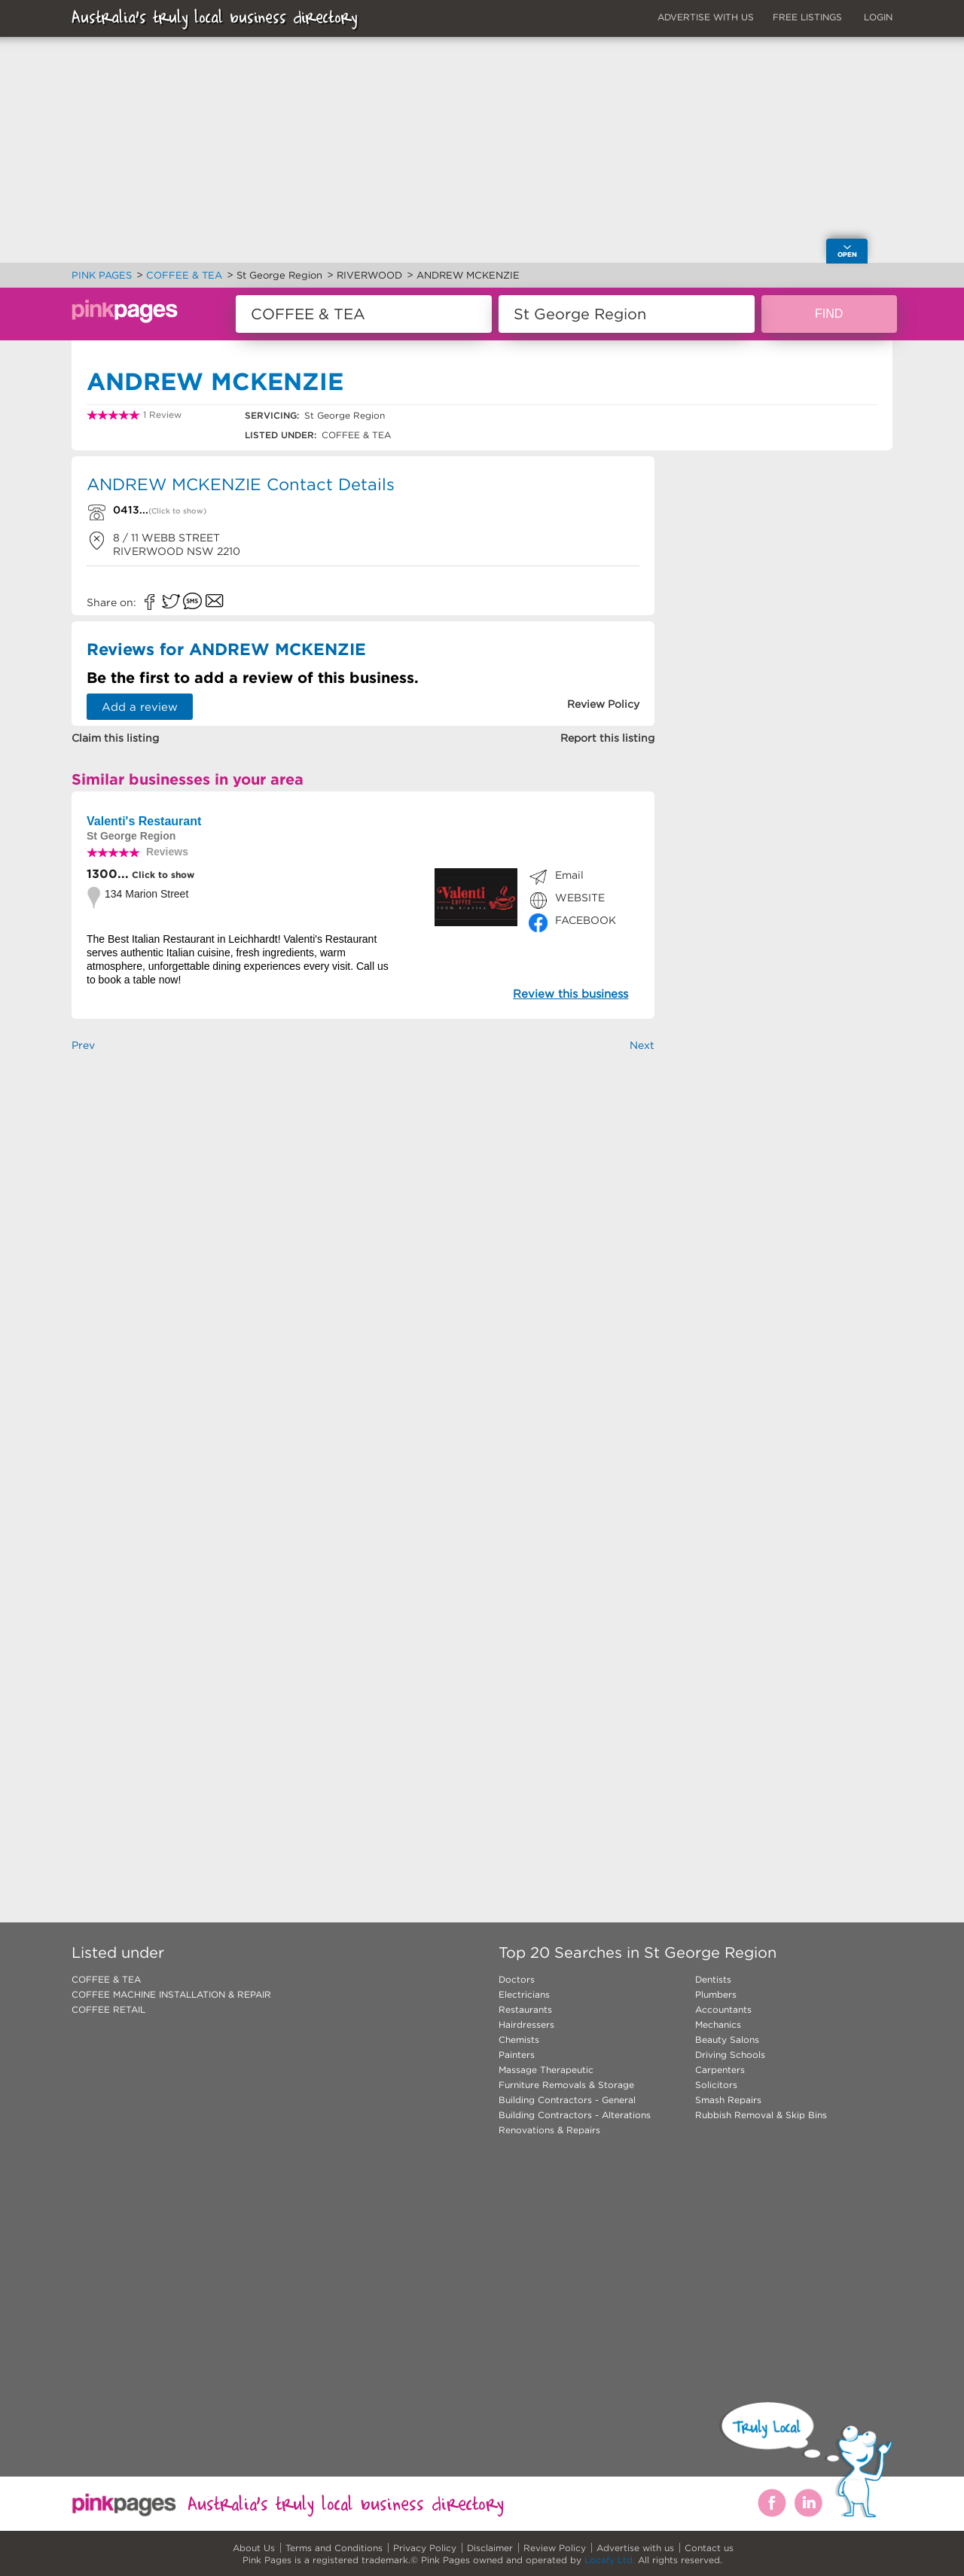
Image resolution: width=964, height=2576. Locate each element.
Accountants (723, 2009)
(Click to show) (177, 511)
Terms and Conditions (334, 2548)
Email (569, 875)
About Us (254, 2548)
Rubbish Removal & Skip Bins (761, 2115)
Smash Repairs (728, 2100)
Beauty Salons (727, 2039)
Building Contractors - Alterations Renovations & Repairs (575, 2122)
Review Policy (554, 2548)
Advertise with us (635, 2548)
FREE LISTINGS (807, 17)
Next (642, 1045)
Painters (517, 2054)
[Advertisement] (363, 1252)
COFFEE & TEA (106, 1979)
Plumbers (716, 1994)
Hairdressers (526, 2024)
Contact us (709, 2548)
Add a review (140, 706)
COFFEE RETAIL (108, 2009)
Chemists (519, 2039)
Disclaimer (490, 2548)
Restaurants (525, 2009)
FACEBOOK (585, 920)
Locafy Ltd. (609, 2560)
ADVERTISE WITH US (705, 17)
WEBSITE (580, 898)
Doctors (517, 1979)
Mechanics (718, 2024)
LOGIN (878, 17)
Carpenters (720, 2070)
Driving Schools (730, 2054)
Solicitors (716, 2085)
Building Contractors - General (567, 2100)
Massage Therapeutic (546, 2070)
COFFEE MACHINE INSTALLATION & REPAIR (171, 1994)
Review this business (570, 993)
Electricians (524, 1994)
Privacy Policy (424, 2548)
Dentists (713, 1979)
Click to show (161, 874)
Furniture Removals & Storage (566, 2085)
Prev (83, 1045)
